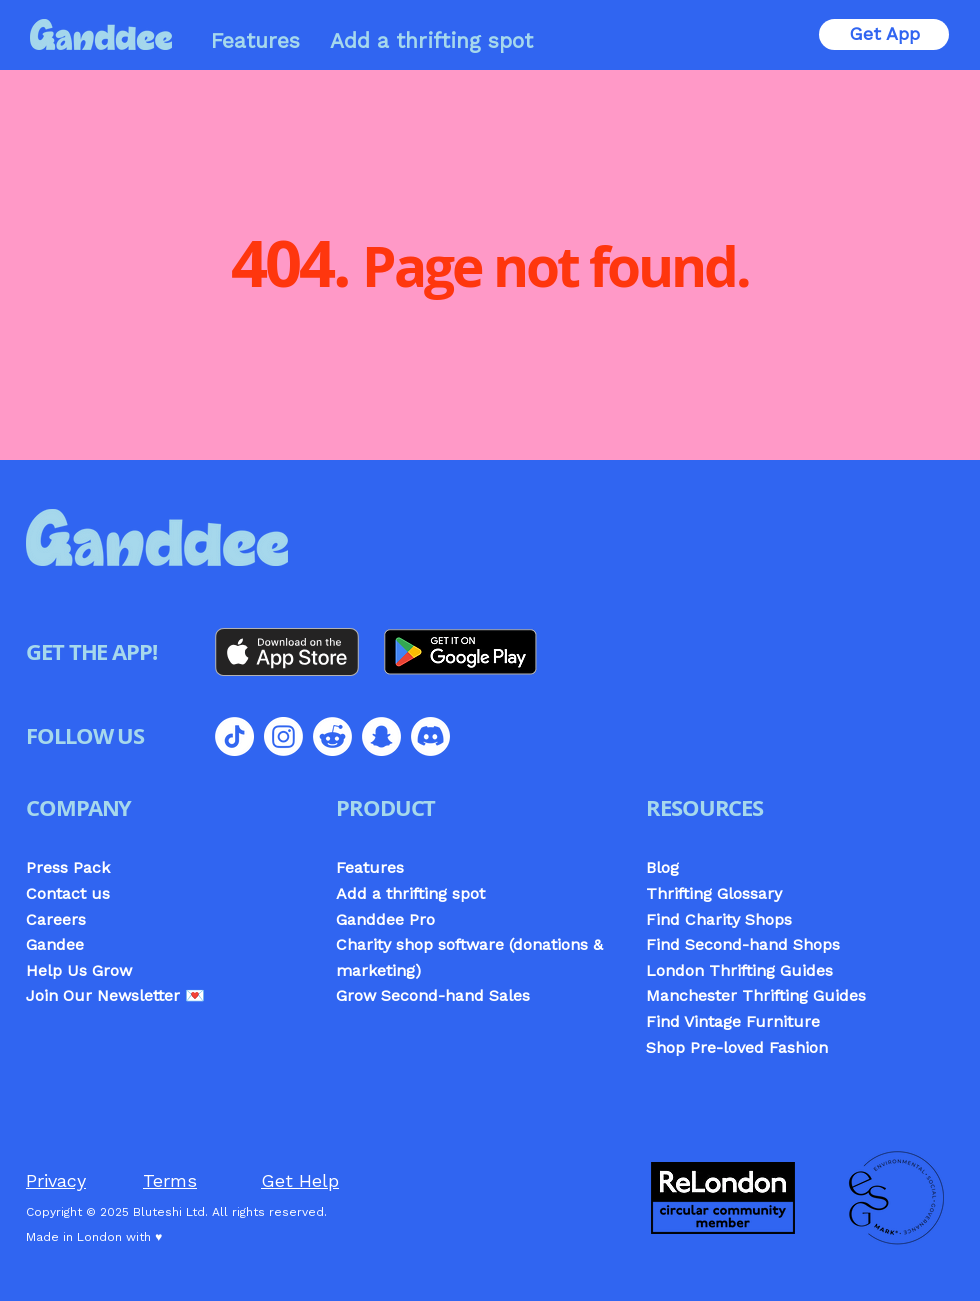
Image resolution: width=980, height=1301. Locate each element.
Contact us (68, 893)
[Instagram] (283, 736)
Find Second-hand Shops (743, 944)
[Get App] (884, 34)
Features (370, 867)
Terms (170, 1180)
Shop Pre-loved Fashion (737, 1047)
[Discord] (430, 736)
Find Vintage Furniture (733, 1021)
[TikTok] (234, 736)
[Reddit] (332, 736)
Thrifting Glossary (714, 893)
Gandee (55, 944)
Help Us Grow (79, 970)
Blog (662, 867)
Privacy (56, 1180)
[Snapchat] (381, 736)
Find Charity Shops (719, 919)
